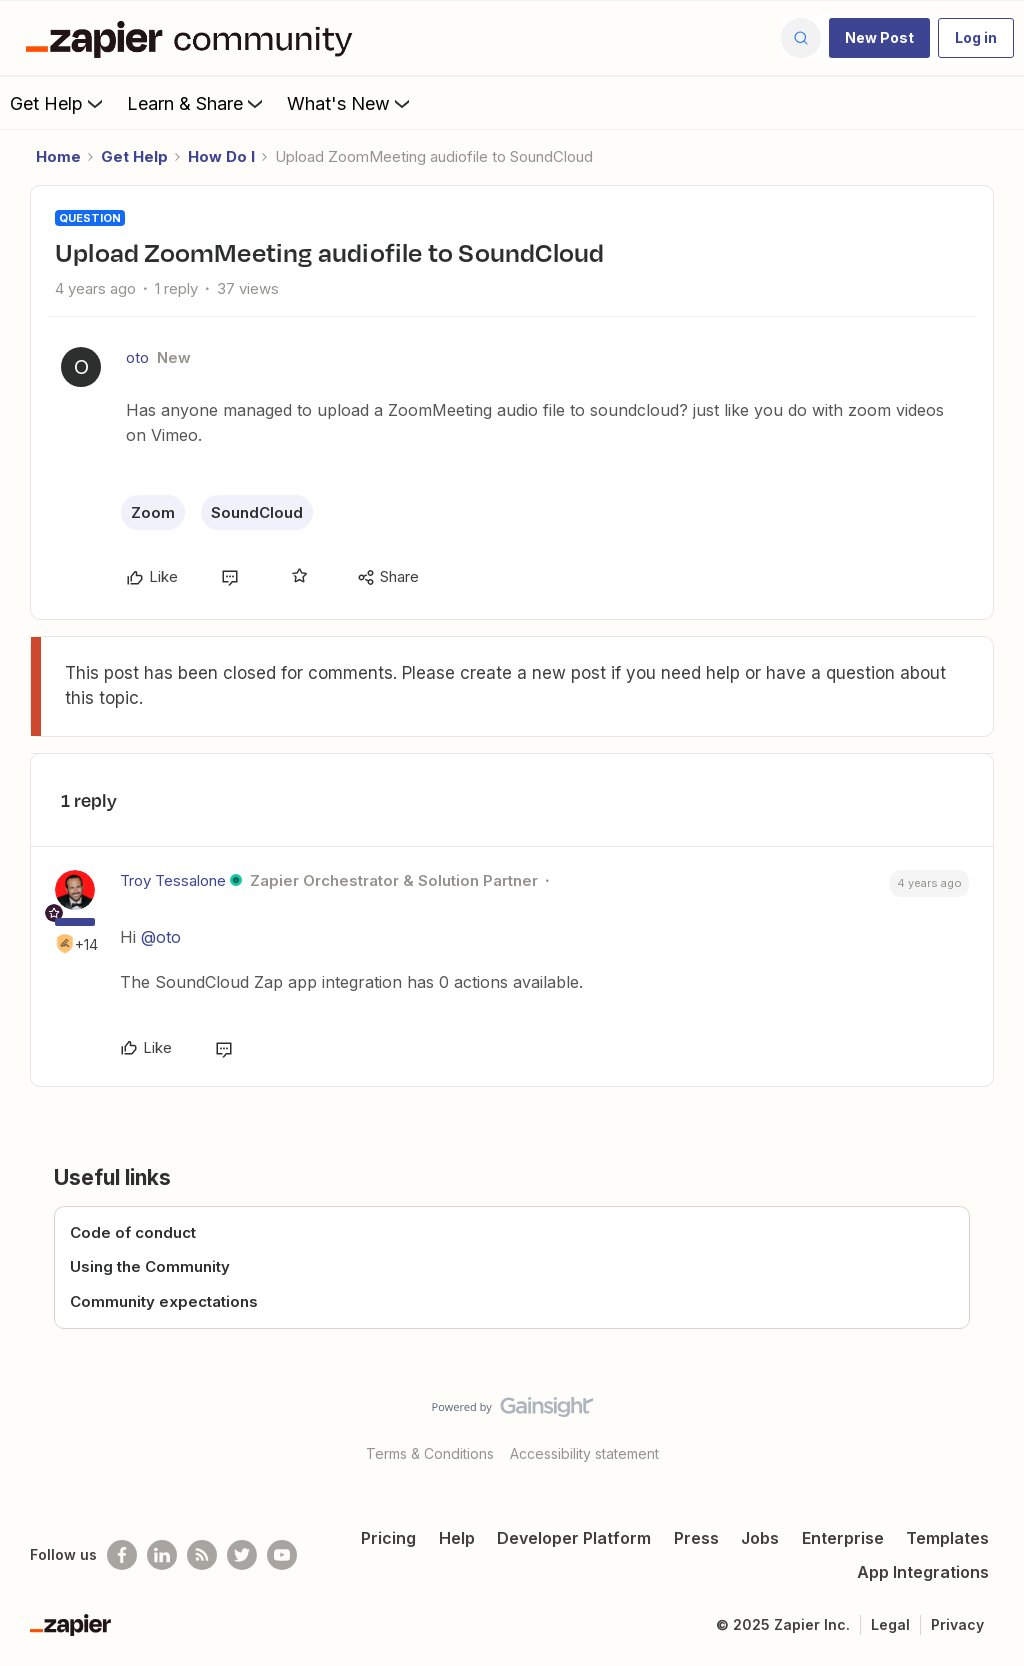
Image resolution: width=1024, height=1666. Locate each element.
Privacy (957, 1624)
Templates (947, 1538)
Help (457, 1538)
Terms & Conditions (430, 1453)
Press (696, 1538)
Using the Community (150, 1266)
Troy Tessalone (173, 880)
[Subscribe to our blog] (202, 1555)
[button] (879, 38)
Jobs (760, 1538)
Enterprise (843, 1538)
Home (58, 156)
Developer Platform (574, 1538)
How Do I (221, 156)
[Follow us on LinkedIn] (162, 1555)
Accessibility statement (584, 1453)
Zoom (153, 512)
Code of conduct (133, 1232)
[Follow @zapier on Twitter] (242, 1555)
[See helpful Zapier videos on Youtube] (282, 1555)
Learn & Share (197, 103)
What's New (350, 103)
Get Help (58, 103)
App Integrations (923, 1572)
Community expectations (164, 1301)
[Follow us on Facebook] (122, 1555)
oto (137, 357)
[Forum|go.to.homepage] (194, 38)
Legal (890, 1624)
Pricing (388, 1538)
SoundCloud (257, 512)
